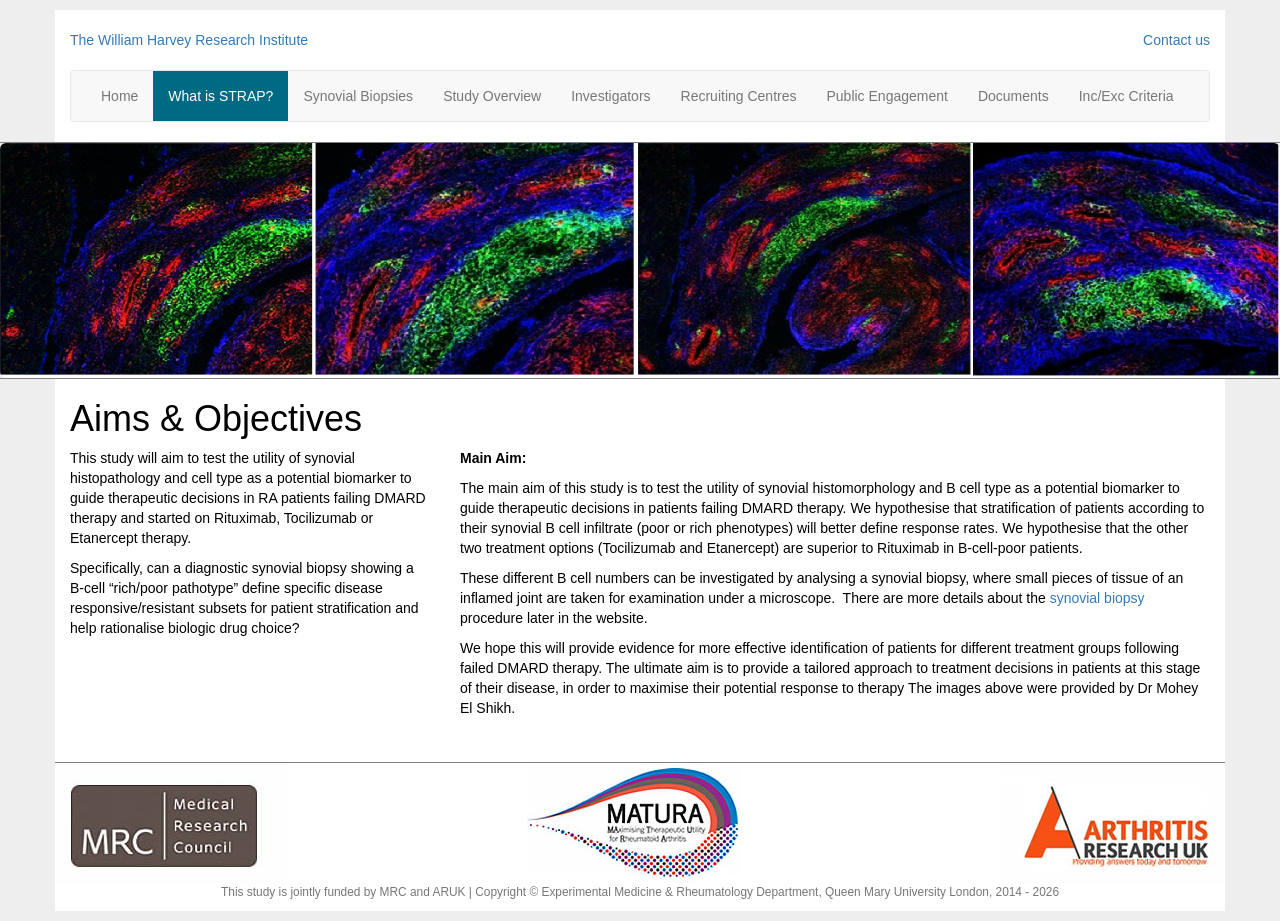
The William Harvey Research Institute (189, 40)
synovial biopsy (1097, 598)
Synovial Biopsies (358, 96)
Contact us (1176, 40)
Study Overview (492, 96)
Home (119, 96)
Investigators (610, 96)
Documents (1013, 96)
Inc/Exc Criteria (1126, 96)
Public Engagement (886, 96)
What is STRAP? (220, 96)
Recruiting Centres (739, 96)
